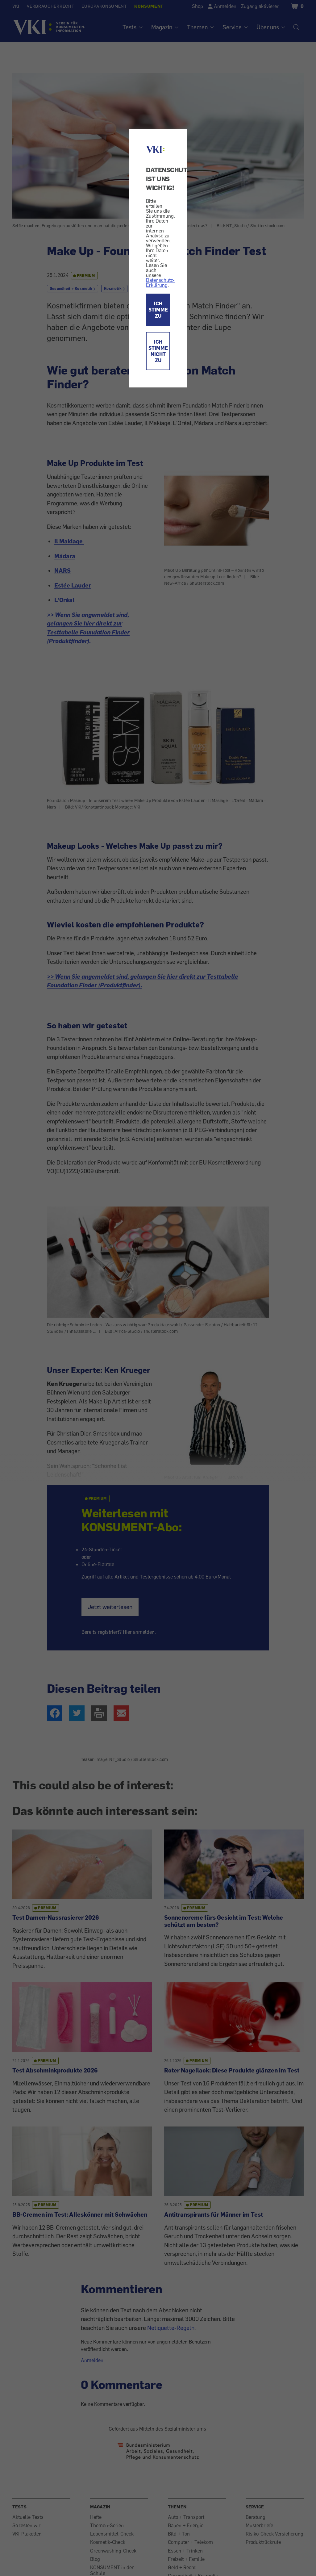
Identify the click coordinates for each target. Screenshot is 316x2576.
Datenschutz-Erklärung (160, 282)
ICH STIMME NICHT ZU (158, 351)
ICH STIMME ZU (158, 309)
